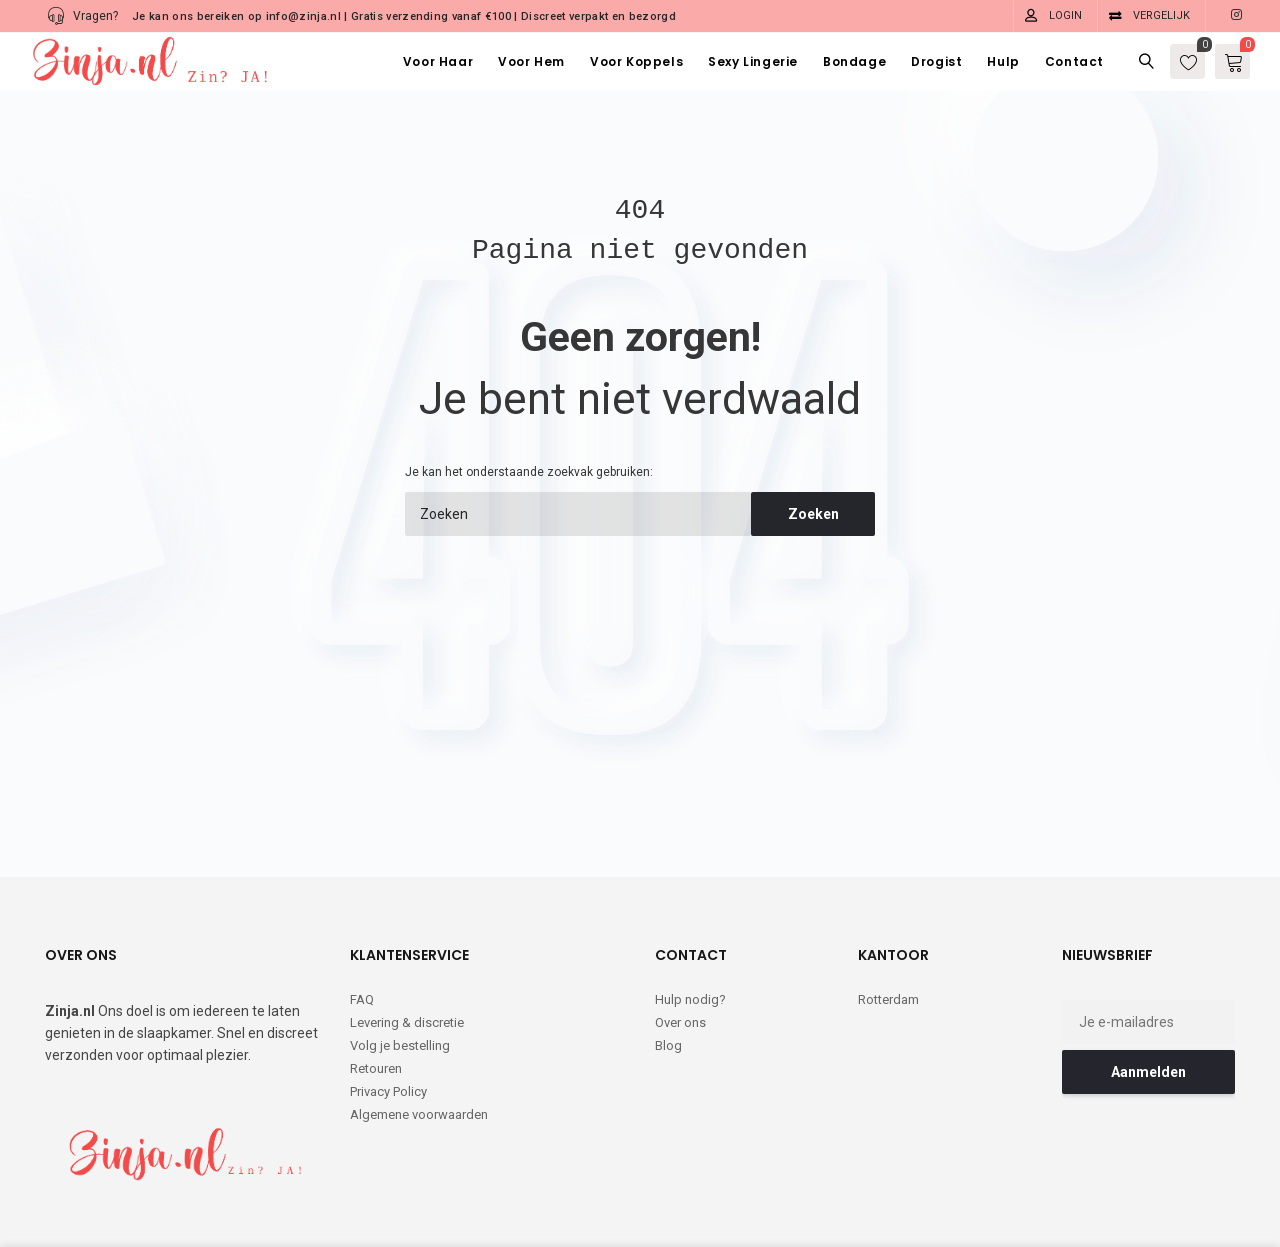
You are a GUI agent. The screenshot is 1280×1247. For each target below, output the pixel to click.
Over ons (680, 940)
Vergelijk (1161, 15)
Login (1065, 15)
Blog (668, 963)
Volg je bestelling (400, 963)
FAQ (362, 917)
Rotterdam (888, 917)
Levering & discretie (407, 940)
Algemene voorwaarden (419, 1032)
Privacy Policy (388, 1009)
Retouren (376, 986)
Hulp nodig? (690, 917)
